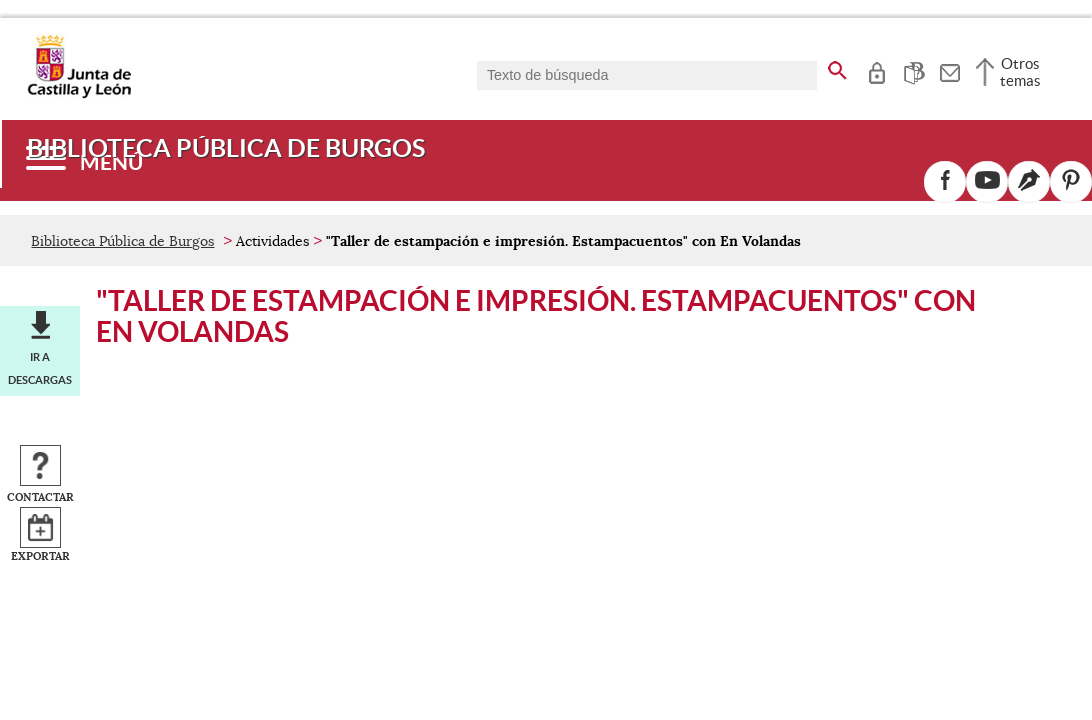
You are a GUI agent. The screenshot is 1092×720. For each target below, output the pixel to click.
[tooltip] (876, 70)
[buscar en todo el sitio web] (837, 67)
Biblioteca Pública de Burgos (122, 241)
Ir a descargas (40, 368)
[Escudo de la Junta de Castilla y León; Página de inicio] (79, 94)
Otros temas (1020, 72)
